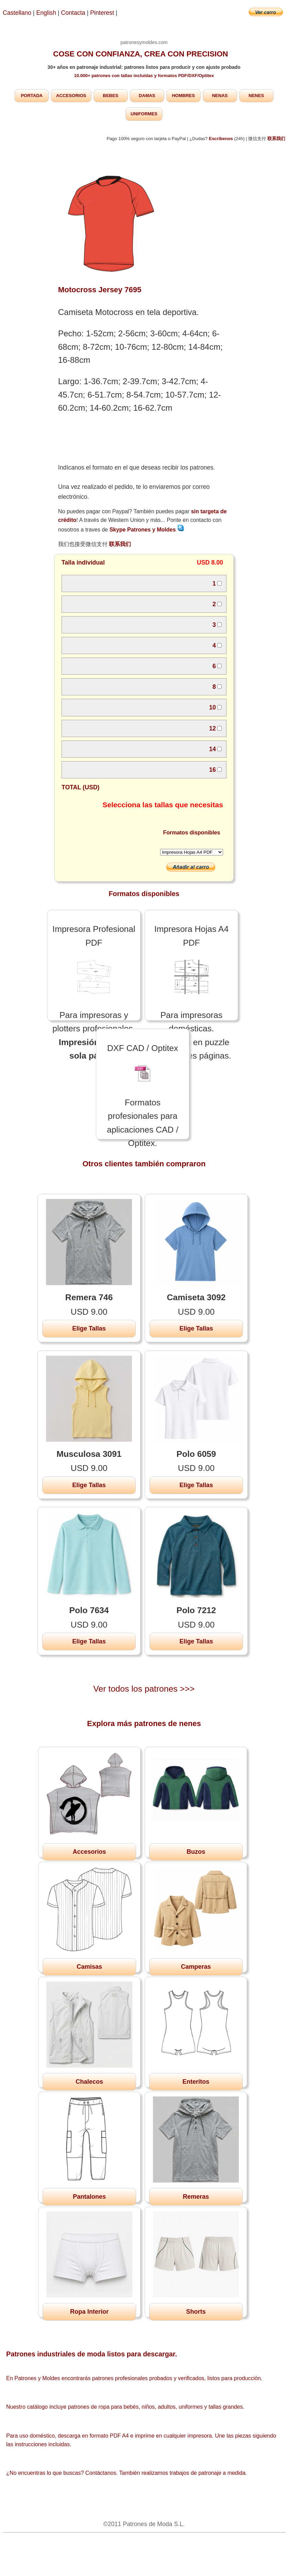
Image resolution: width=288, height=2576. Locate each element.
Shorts (196, 2311)
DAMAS (147, 95)
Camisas (89, 1966)
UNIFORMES (144, 113)
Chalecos (89, 2081)
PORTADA (32, 95)
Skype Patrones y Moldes (146, 530)
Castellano (17, 12)
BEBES (110, 95)
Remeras (196, 2196)
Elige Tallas (89, 1328)
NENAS (220, 95)
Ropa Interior (89, 2311)
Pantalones (89, 2196)
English (46, 12)
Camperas (196, 1966)
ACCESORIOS (71, 95)
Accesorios (89, 1851)
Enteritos (195, 2081)
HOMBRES (183, 95)
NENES (256, 95)
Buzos (196, 1851)
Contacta (74, 12)
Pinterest (102, 12)
